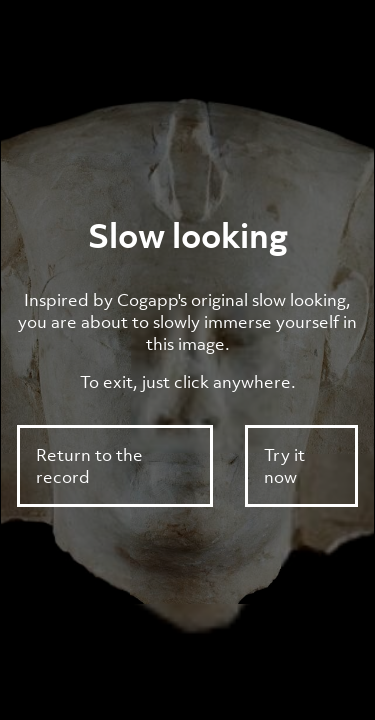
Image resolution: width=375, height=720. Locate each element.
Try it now (284, 466)
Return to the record (89, 466)
